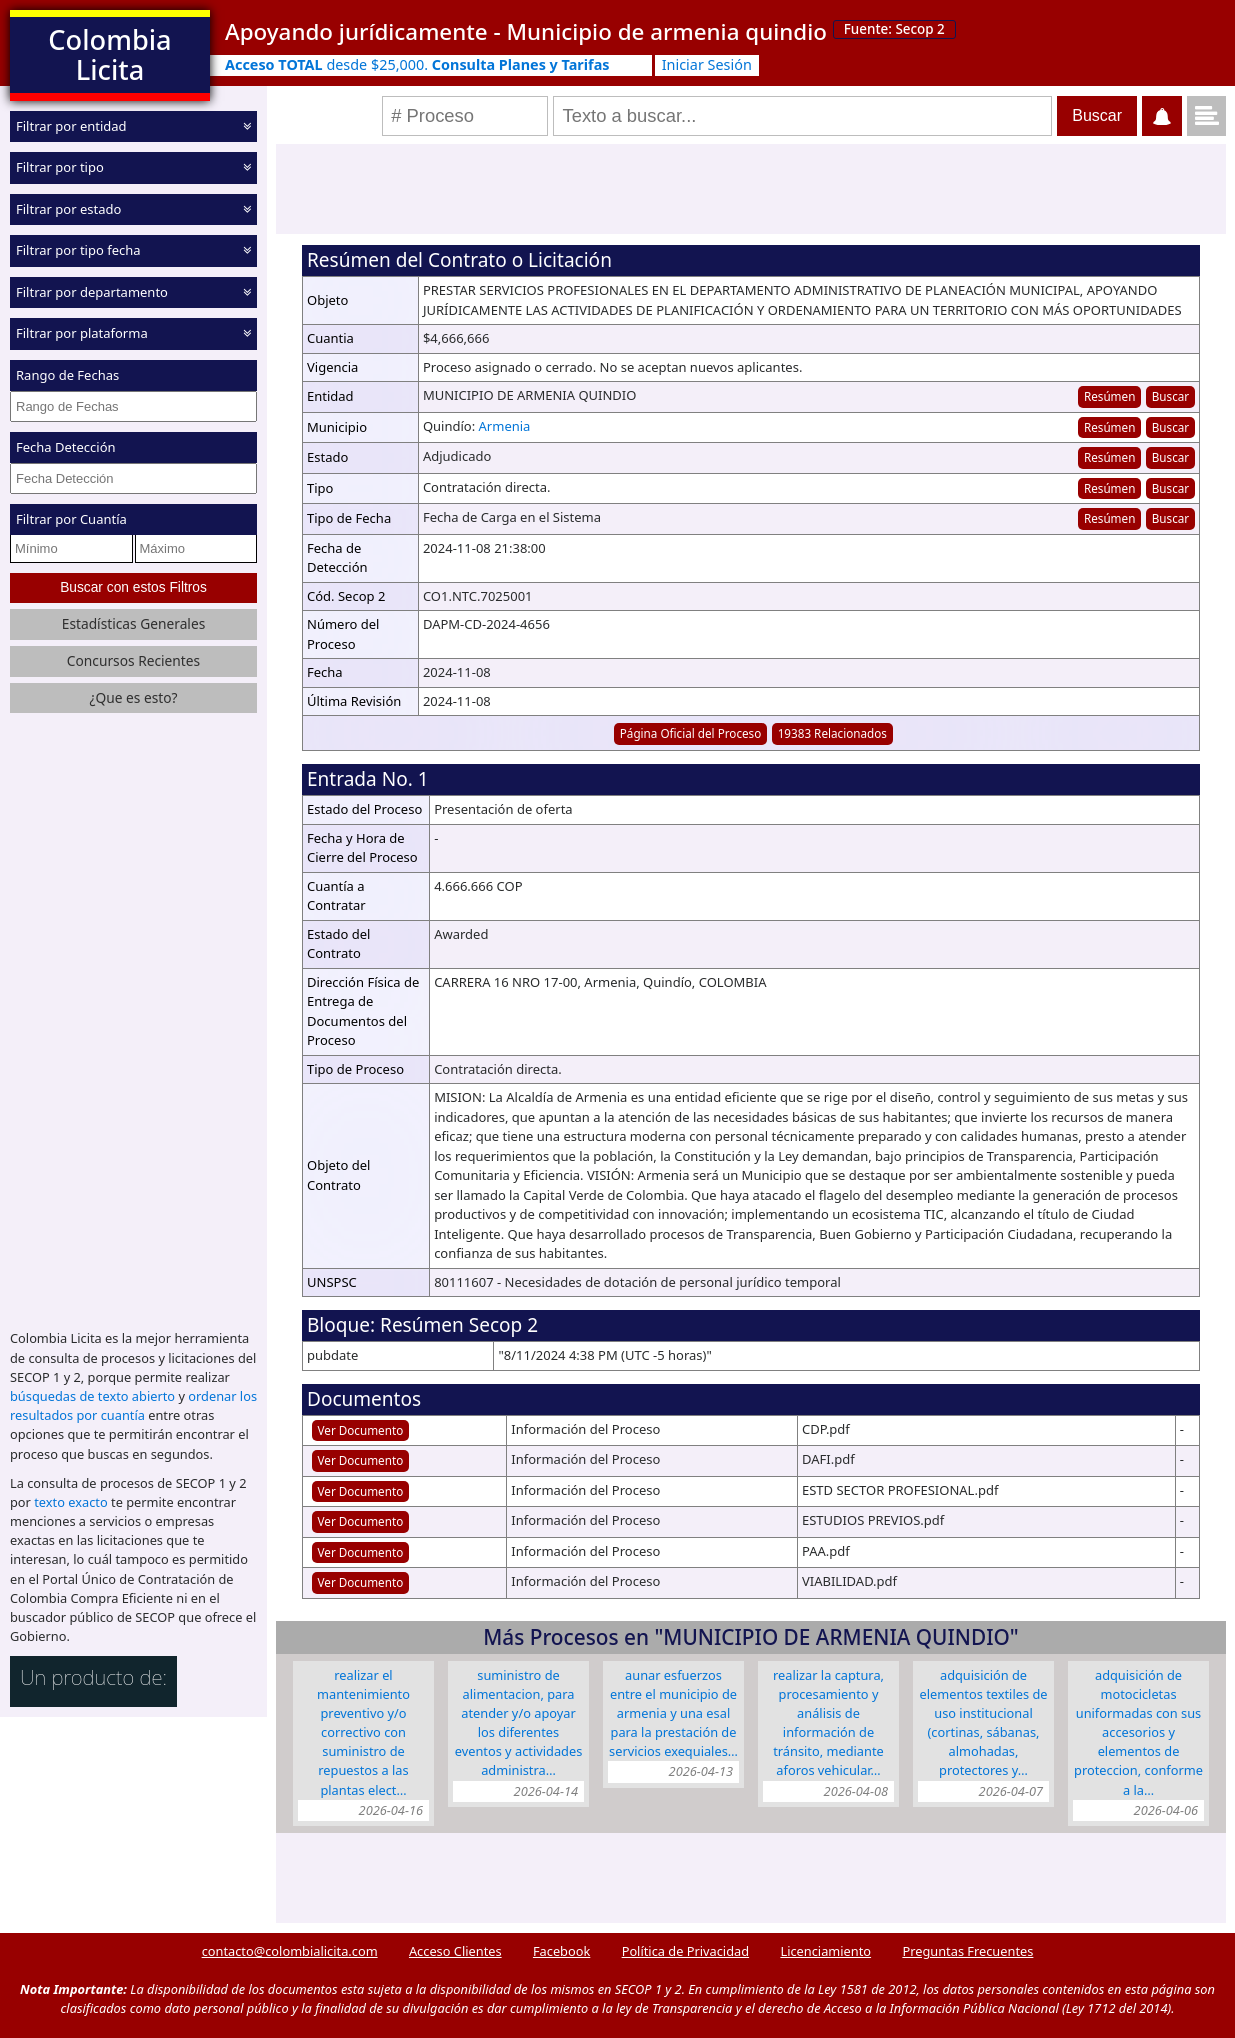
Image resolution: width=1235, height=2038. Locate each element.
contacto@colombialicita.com (290, 1951)
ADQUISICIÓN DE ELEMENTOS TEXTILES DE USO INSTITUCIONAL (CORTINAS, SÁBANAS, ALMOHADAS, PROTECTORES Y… (984, 1723)
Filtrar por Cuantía (71, 519)
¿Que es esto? (133, 697)
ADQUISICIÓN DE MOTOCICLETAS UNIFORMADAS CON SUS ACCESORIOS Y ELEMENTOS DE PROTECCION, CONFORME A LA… (1138, 1732)
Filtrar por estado (68, 209)
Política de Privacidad (685, 1951)
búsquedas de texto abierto (92, 1396)
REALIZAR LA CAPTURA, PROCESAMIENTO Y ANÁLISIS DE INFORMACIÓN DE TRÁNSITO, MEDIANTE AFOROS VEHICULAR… (828, 1723)
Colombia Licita (109, 54)
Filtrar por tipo (60, 167)
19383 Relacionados (832, 733)
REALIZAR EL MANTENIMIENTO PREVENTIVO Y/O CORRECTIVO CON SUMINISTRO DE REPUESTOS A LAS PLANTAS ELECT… (363, 1732)
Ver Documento (361, 1430)
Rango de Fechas (67, 375)
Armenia (505, 426)
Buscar (1170, 396)
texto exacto (70, 1502)
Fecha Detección (66, 447)
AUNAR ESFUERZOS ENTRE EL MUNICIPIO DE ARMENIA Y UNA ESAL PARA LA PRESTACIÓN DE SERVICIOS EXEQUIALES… (673, 1713)
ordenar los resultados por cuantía (133, 1405)
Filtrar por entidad (71, 126)
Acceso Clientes (455, 1951)
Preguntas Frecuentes (967, 1951)
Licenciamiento (825, 1951)
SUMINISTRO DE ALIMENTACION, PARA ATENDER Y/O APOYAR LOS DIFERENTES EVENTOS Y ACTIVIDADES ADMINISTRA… (519, 1723)
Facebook (561, 1951)
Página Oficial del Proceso (691, 733)
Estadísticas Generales (134, 623)
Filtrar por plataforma (82, 333)
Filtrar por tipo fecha (78, 250)
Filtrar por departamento (92, 292)
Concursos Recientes (133, 660)
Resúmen (1109, 396)
